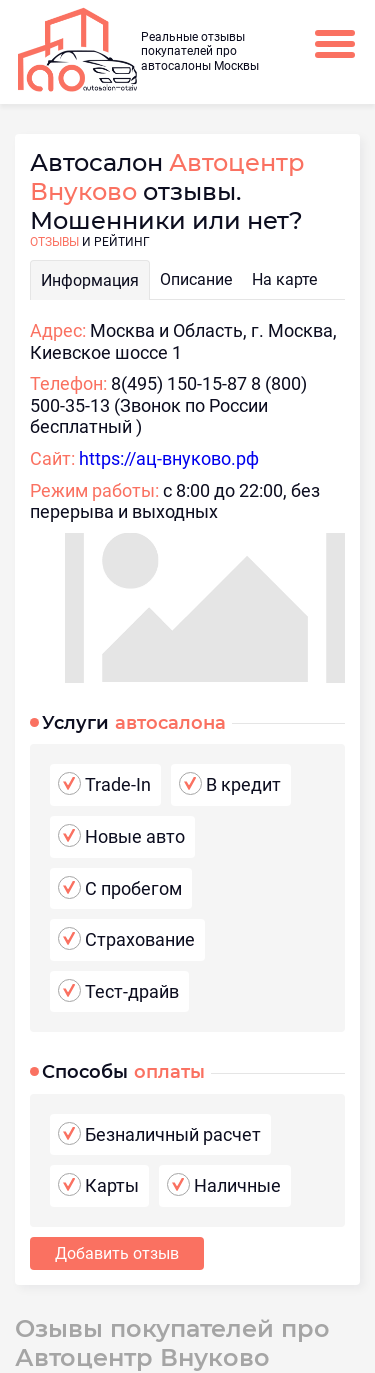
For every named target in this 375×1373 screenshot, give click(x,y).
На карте (284, 279)
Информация (90, 280)
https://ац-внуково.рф (169, 458)
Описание (196, 279)
